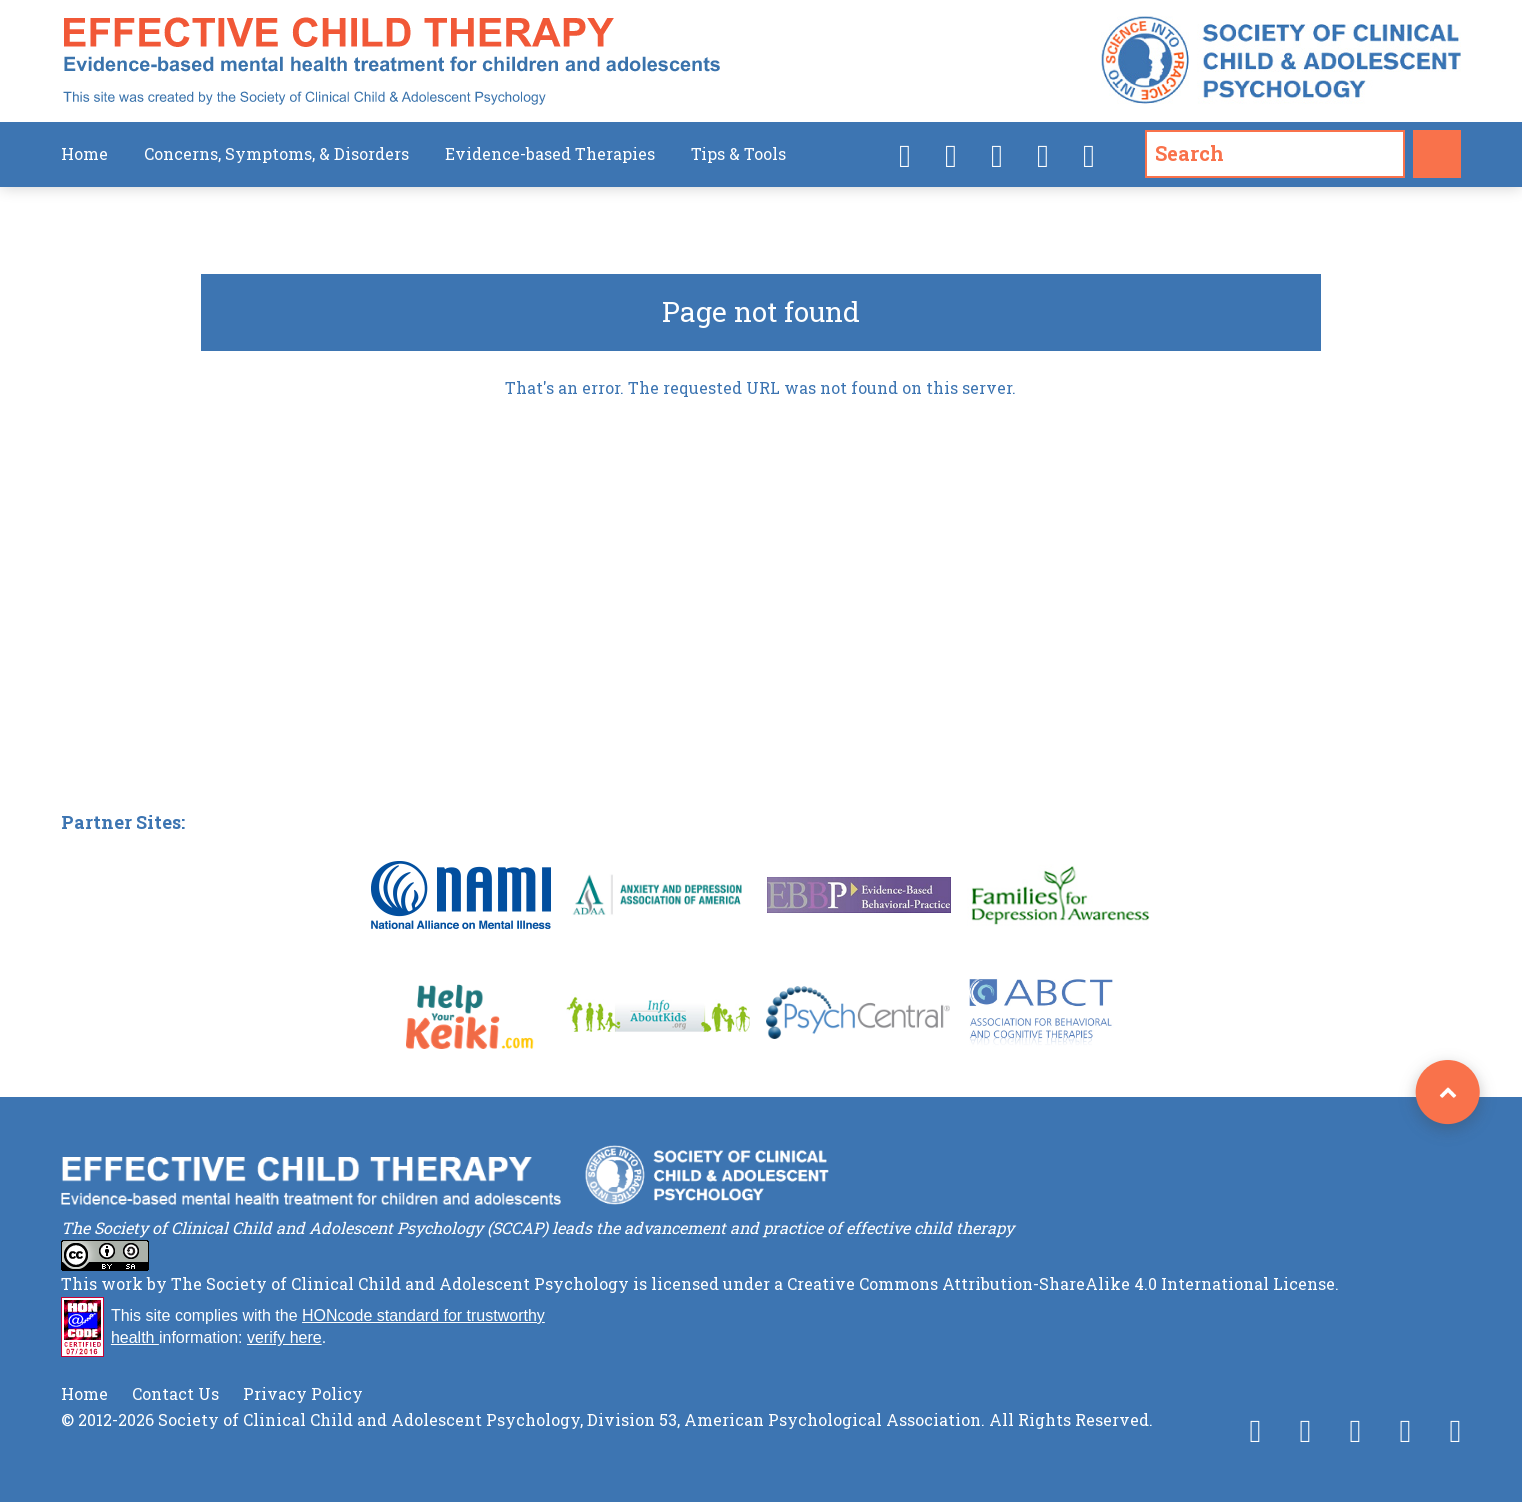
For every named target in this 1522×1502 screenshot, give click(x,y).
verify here (284, 1337)
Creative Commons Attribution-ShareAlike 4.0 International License (1061, 1283)
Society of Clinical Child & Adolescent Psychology (1281, 61)
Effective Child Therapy (391, 61)
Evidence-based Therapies (550, 153)
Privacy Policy (303, 1393)
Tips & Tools (738, 153)
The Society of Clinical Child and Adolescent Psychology (400, 1283)
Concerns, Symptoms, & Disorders (276, 153)
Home (84, 153)
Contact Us (175, 1393)
